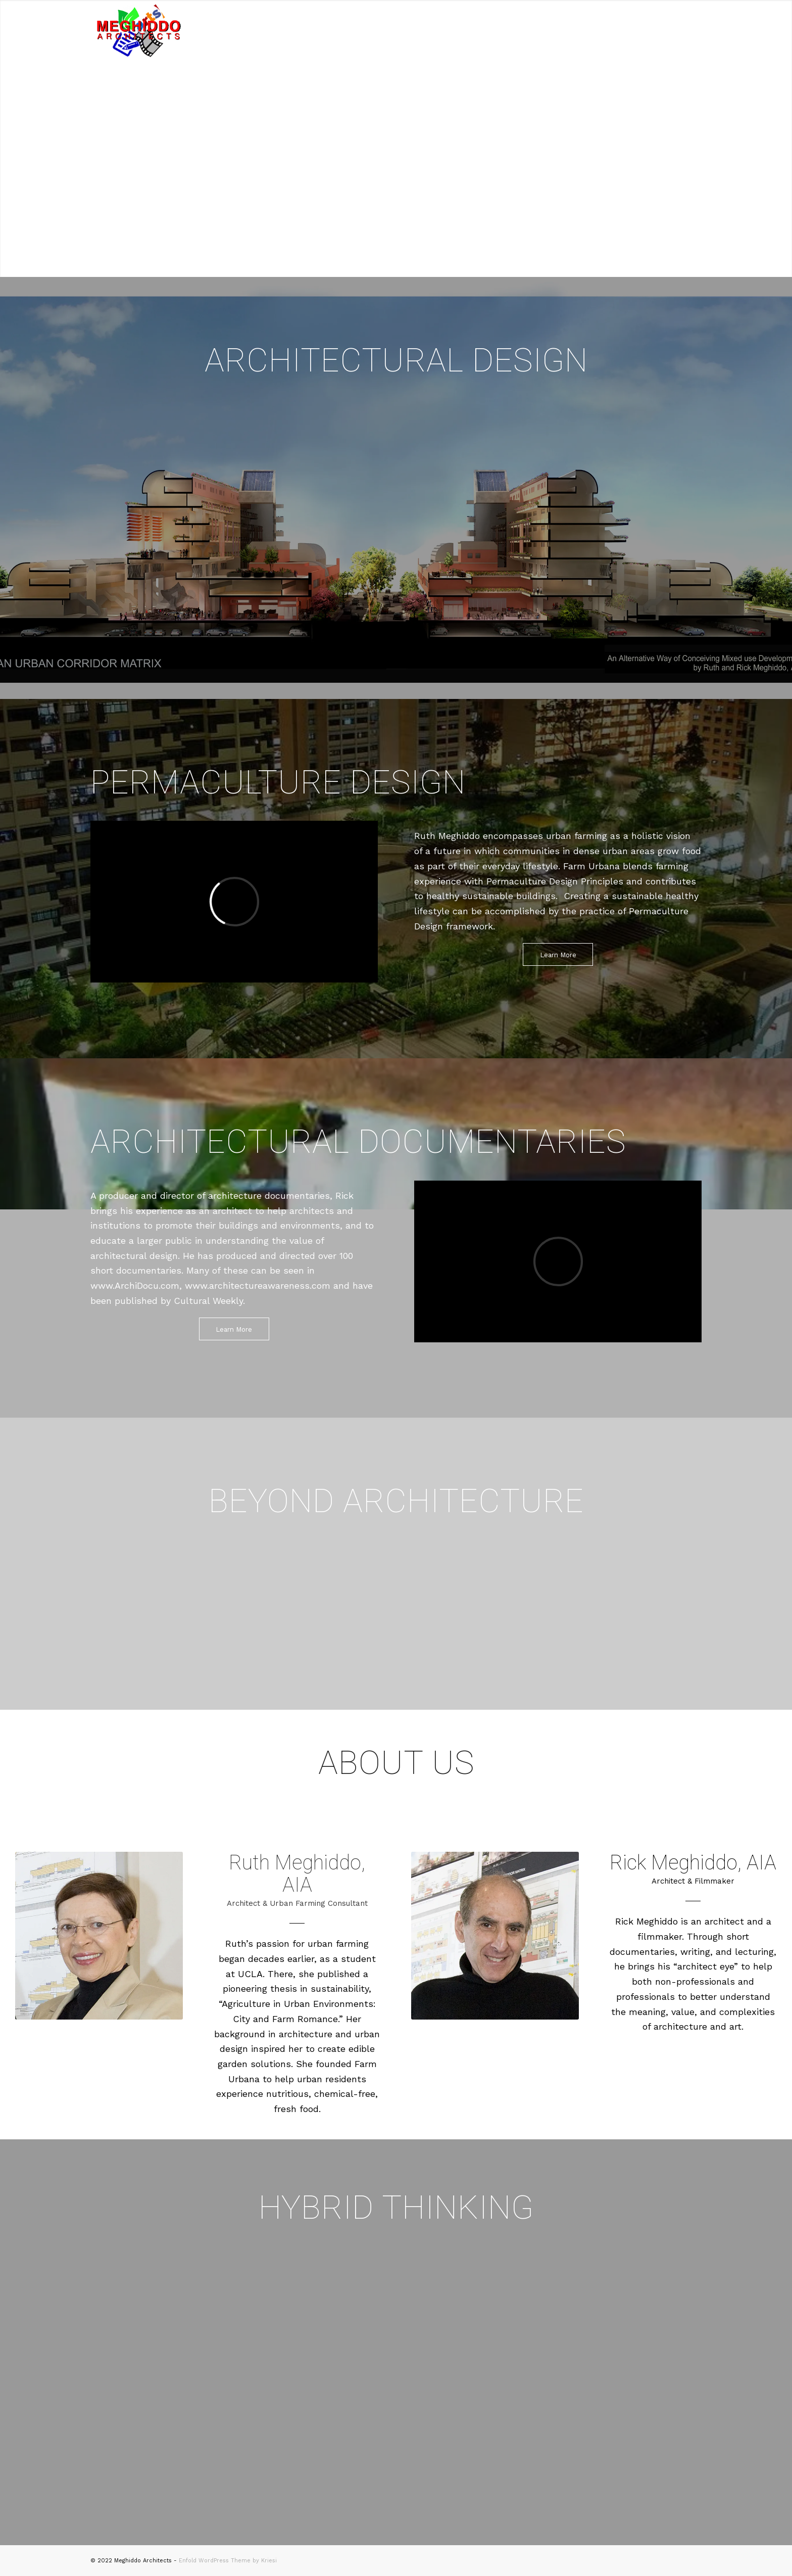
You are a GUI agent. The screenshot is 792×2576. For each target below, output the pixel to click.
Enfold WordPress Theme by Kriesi (228, 2560)
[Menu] (689, 30)
